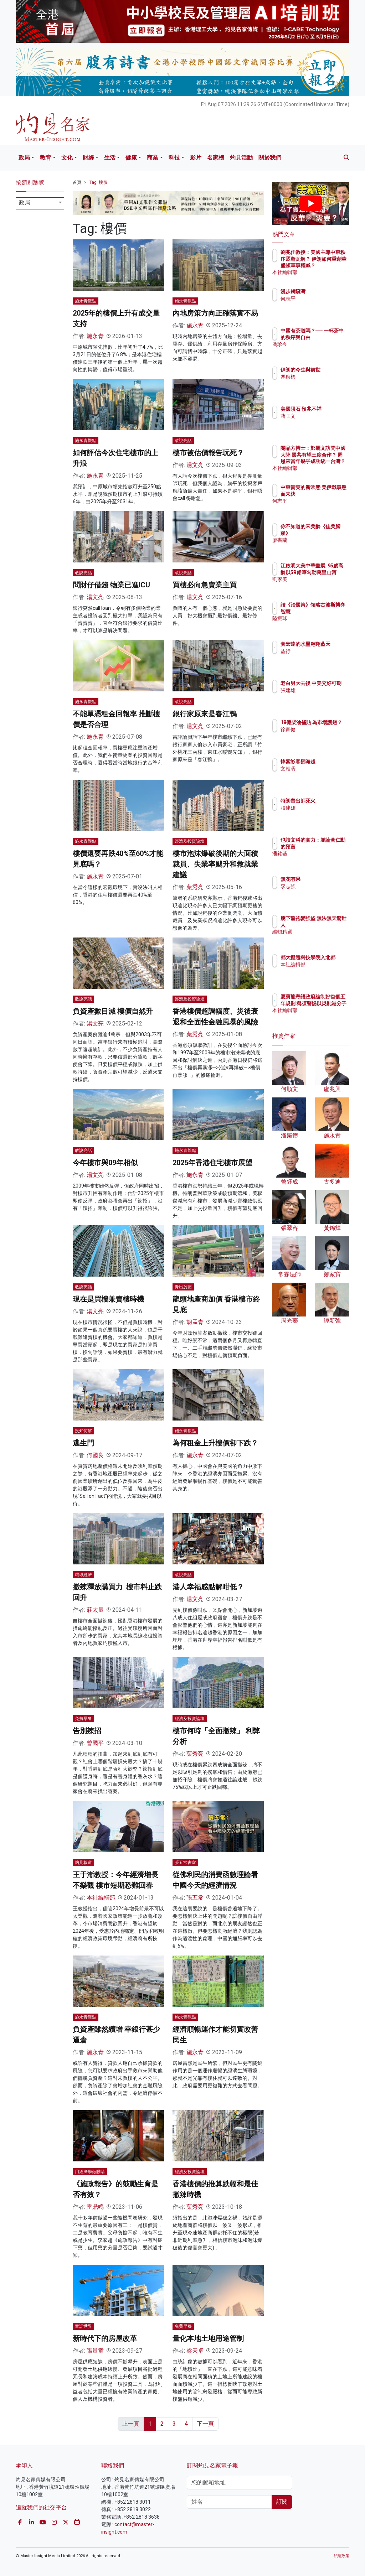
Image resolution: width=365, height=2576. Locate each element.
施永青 (95, 336)
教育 (45, 157)
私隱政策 (341, 2556)
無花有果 (321, 879)
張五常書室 (185, 1862)
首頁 (77, 182)
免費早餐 (83, 1718)
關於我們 (269, 157)
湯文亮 (195, 465)
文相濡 (319, 769)
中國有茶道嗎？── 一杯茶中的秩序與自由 (329, 337)
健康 (131, 157)
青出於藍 (183, 1286)
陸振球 (319, 625)
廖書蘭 (319, 540)
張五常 (195, 1897)
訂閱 (282, 2501)
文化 (67, 157)
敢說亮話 (183, 440)
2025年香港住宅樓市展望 (212, 1162)
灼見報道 (83, 1862)
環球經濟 (83, 1574)
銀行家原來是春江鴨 (205, 714)
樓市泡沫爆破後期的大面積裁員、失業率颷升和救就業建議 (215, 864)
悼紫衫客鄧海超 (329, 761)
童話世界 (83, 2326)
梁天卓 (195, 2350)
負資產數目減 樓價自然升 (113, 1011)
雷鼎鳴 (95, 2206)
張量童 (95, 2350)
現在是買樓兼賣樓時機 (108, 1299)
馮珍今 (319, 350)
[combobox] (40, 203)
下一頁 (205, 2423)
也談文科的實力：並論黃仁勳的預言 (329, 846)
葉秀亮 (195, 887)
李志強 (319, 886)
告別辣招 (87, 1730)
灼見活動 (241, 157)
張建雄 (319, 697)
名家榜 (215, 157)
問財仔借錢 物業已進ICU (111, 585)
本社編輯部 (101, 1897)
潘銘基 (319, 860)
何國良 (95, 1455)
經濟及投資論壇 (190, 841)
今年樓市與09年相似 (105, 1162)
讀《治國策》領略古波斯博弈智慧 (329, 611)
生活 (109, 157)
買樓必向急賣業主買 (205, 585)
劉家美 (319, 585)
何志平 (319, 298)
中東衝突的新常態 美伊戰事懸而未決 (329, 493)
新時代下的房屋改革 (105, 2338)
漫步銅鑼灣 (324, 291)
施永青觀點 (85, 300)
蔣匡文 (319, 422)
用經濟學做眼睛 (90, 2171)
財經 (88, 157)
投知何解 (83, 1430)
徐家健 (319, 736)
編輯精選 (321, 932)
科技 (174, 157)
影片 (195, 157)
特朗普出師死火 (329, 801)
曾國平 (95, 1743)
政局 (24, 157)
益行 (317, 657)
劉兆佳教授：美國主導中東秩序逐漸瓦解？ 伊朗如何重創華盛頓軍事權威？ (329, 265)
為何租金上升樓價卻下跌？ (215, 1443)
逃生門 (83, 1443)
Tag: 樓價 (98, 182)
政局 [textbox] (24, 202)
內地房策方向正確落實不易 (215, 313)
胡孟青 (195, 1322)
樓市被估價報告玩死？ (208, 452)
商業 (152, 157)
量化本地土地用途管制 (208, 2338)
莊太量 (95, 1609)
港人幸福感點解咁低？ (208, 1587)
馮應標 (319, 383)
